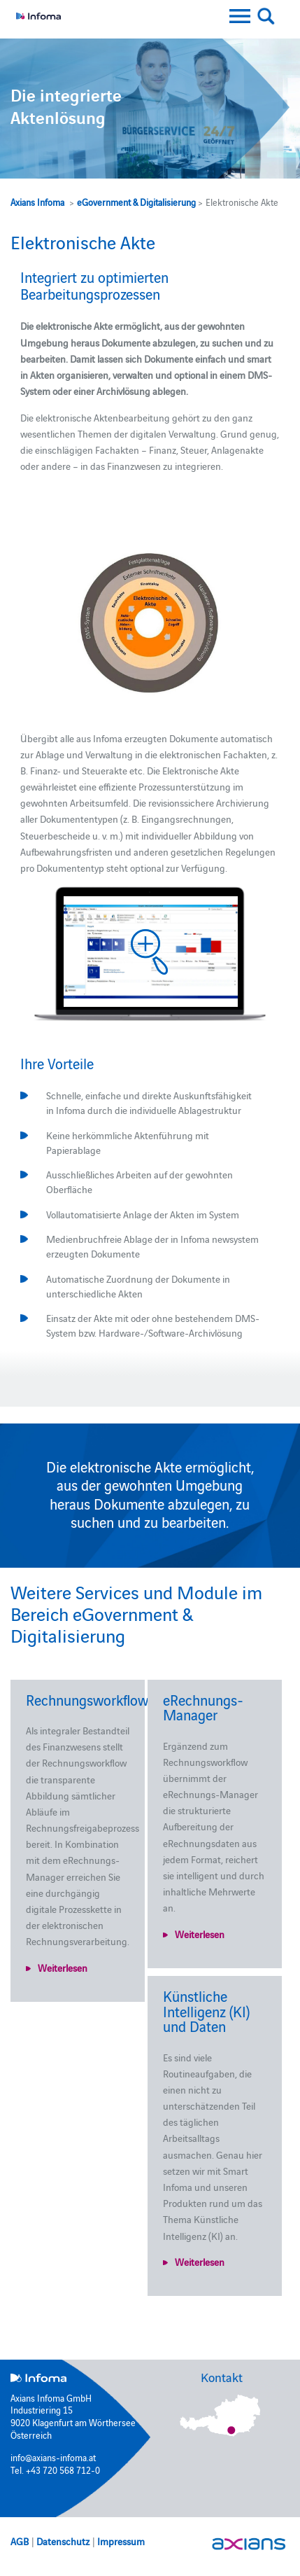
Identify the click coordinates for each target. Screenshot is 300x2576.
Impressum (121, 2541)
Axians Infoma (37, 201)
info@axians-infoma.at (53, 2457)
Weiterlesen (62, 1968)
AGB (19, 2541)
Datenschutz (63, 2541)
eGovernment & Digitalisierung (136, 201)
